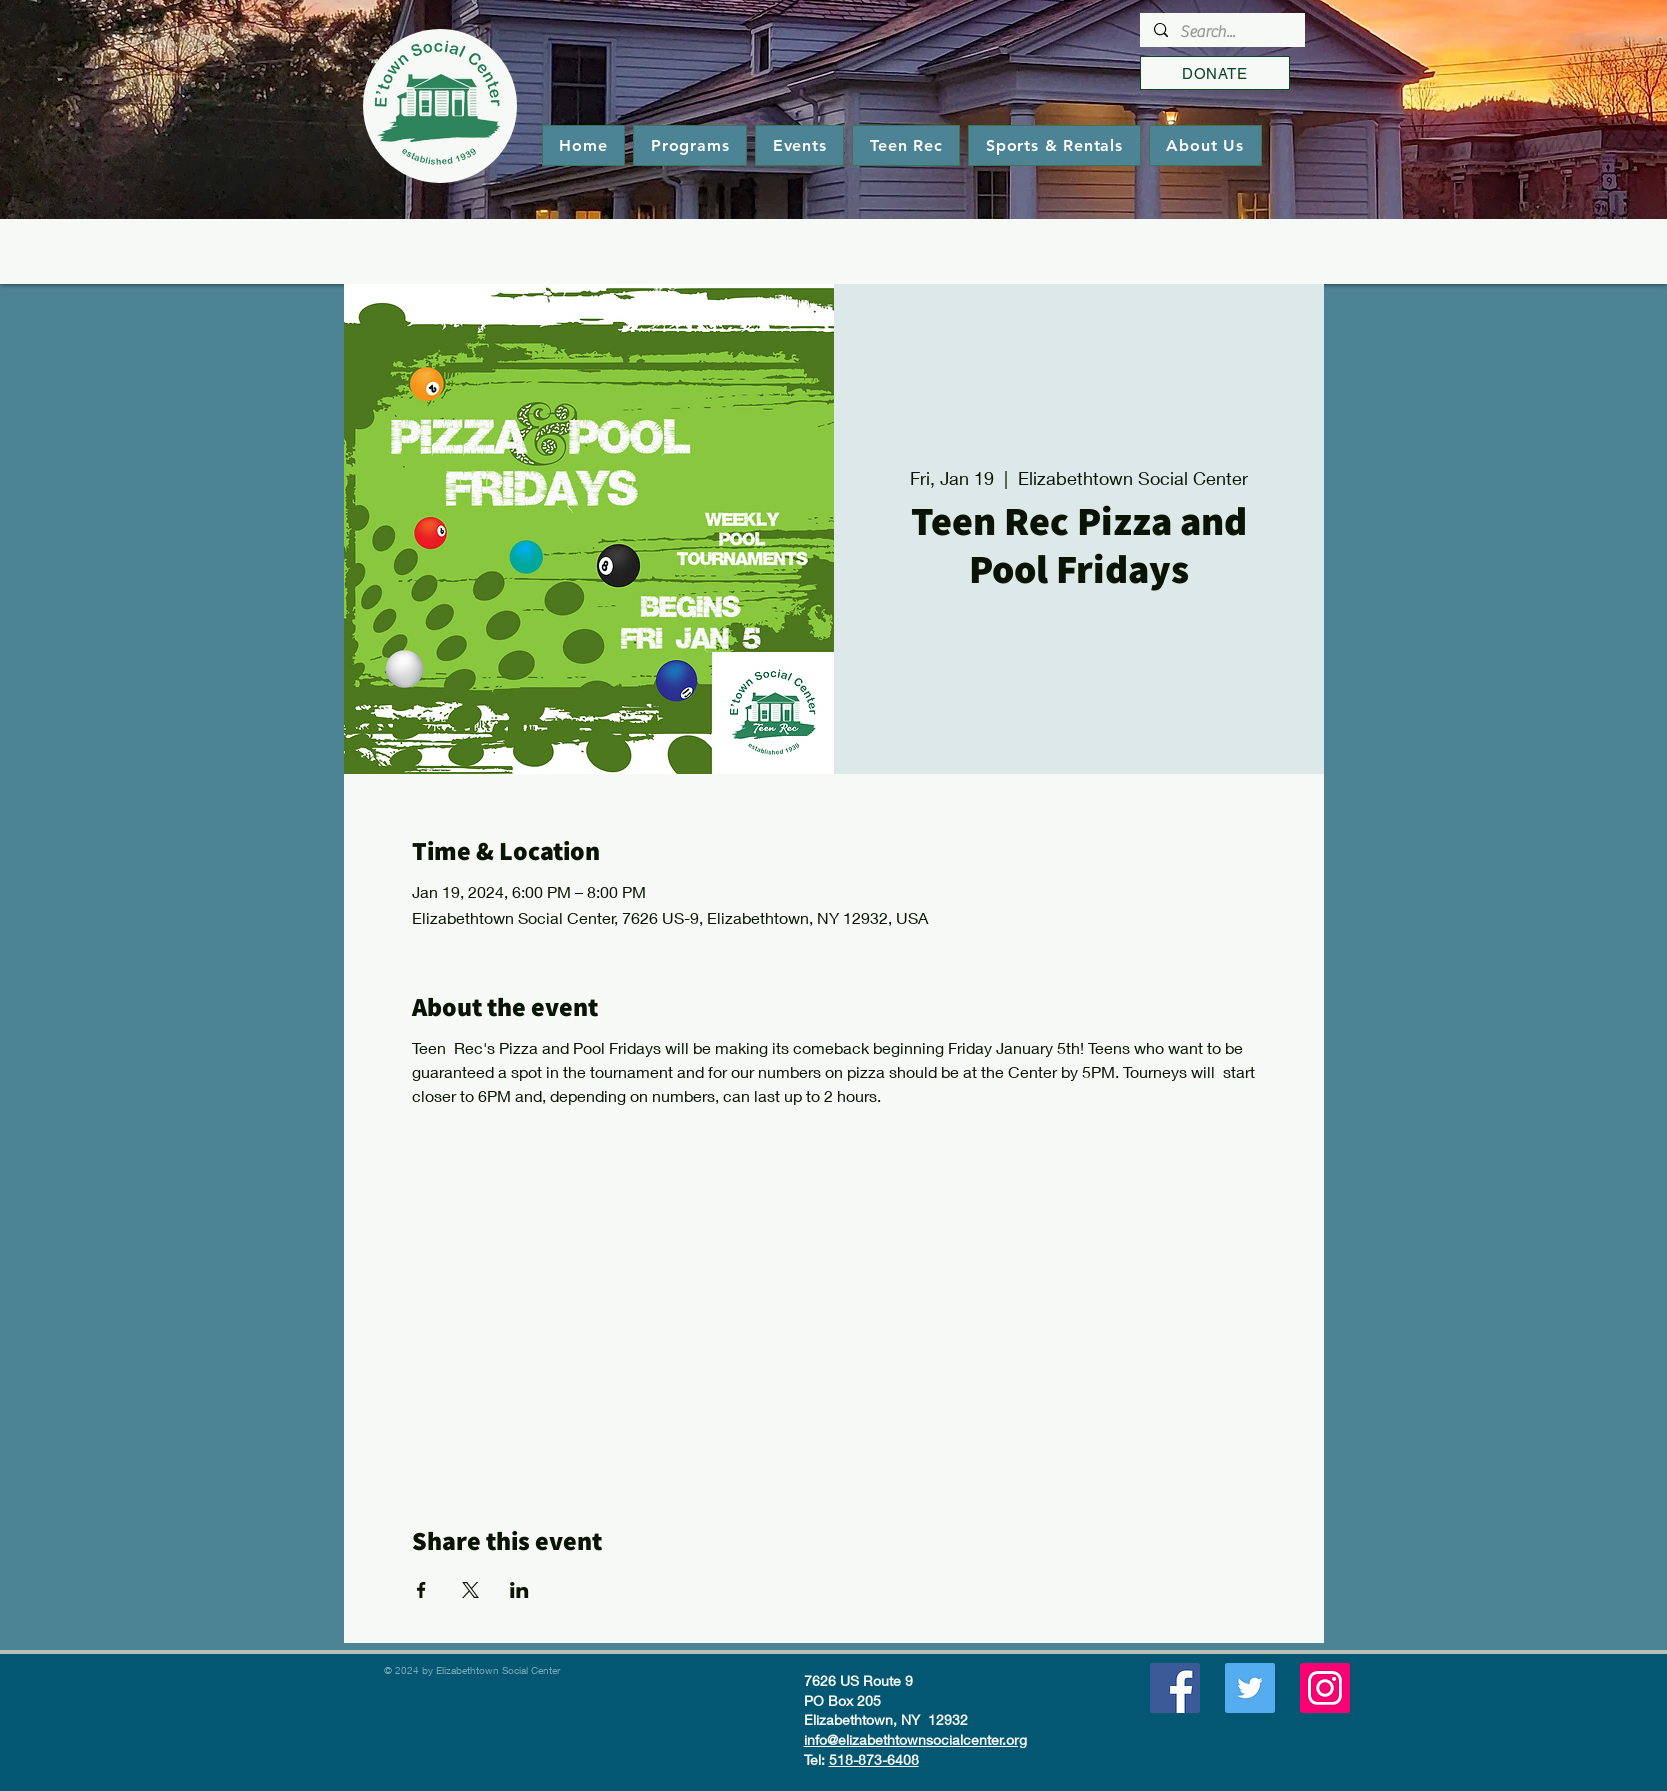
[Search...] (1221, 32)
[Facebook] (1175, 1688)
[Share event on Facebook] (421, 1590)
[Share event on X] (470, 1590)
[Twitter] (1250, 1688)
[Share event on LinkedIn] (519, 1590)
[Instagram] (1325, 1688)
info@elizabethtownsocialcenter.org (915, 1739)
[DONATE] (1215, 73)
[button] (690, 145)
